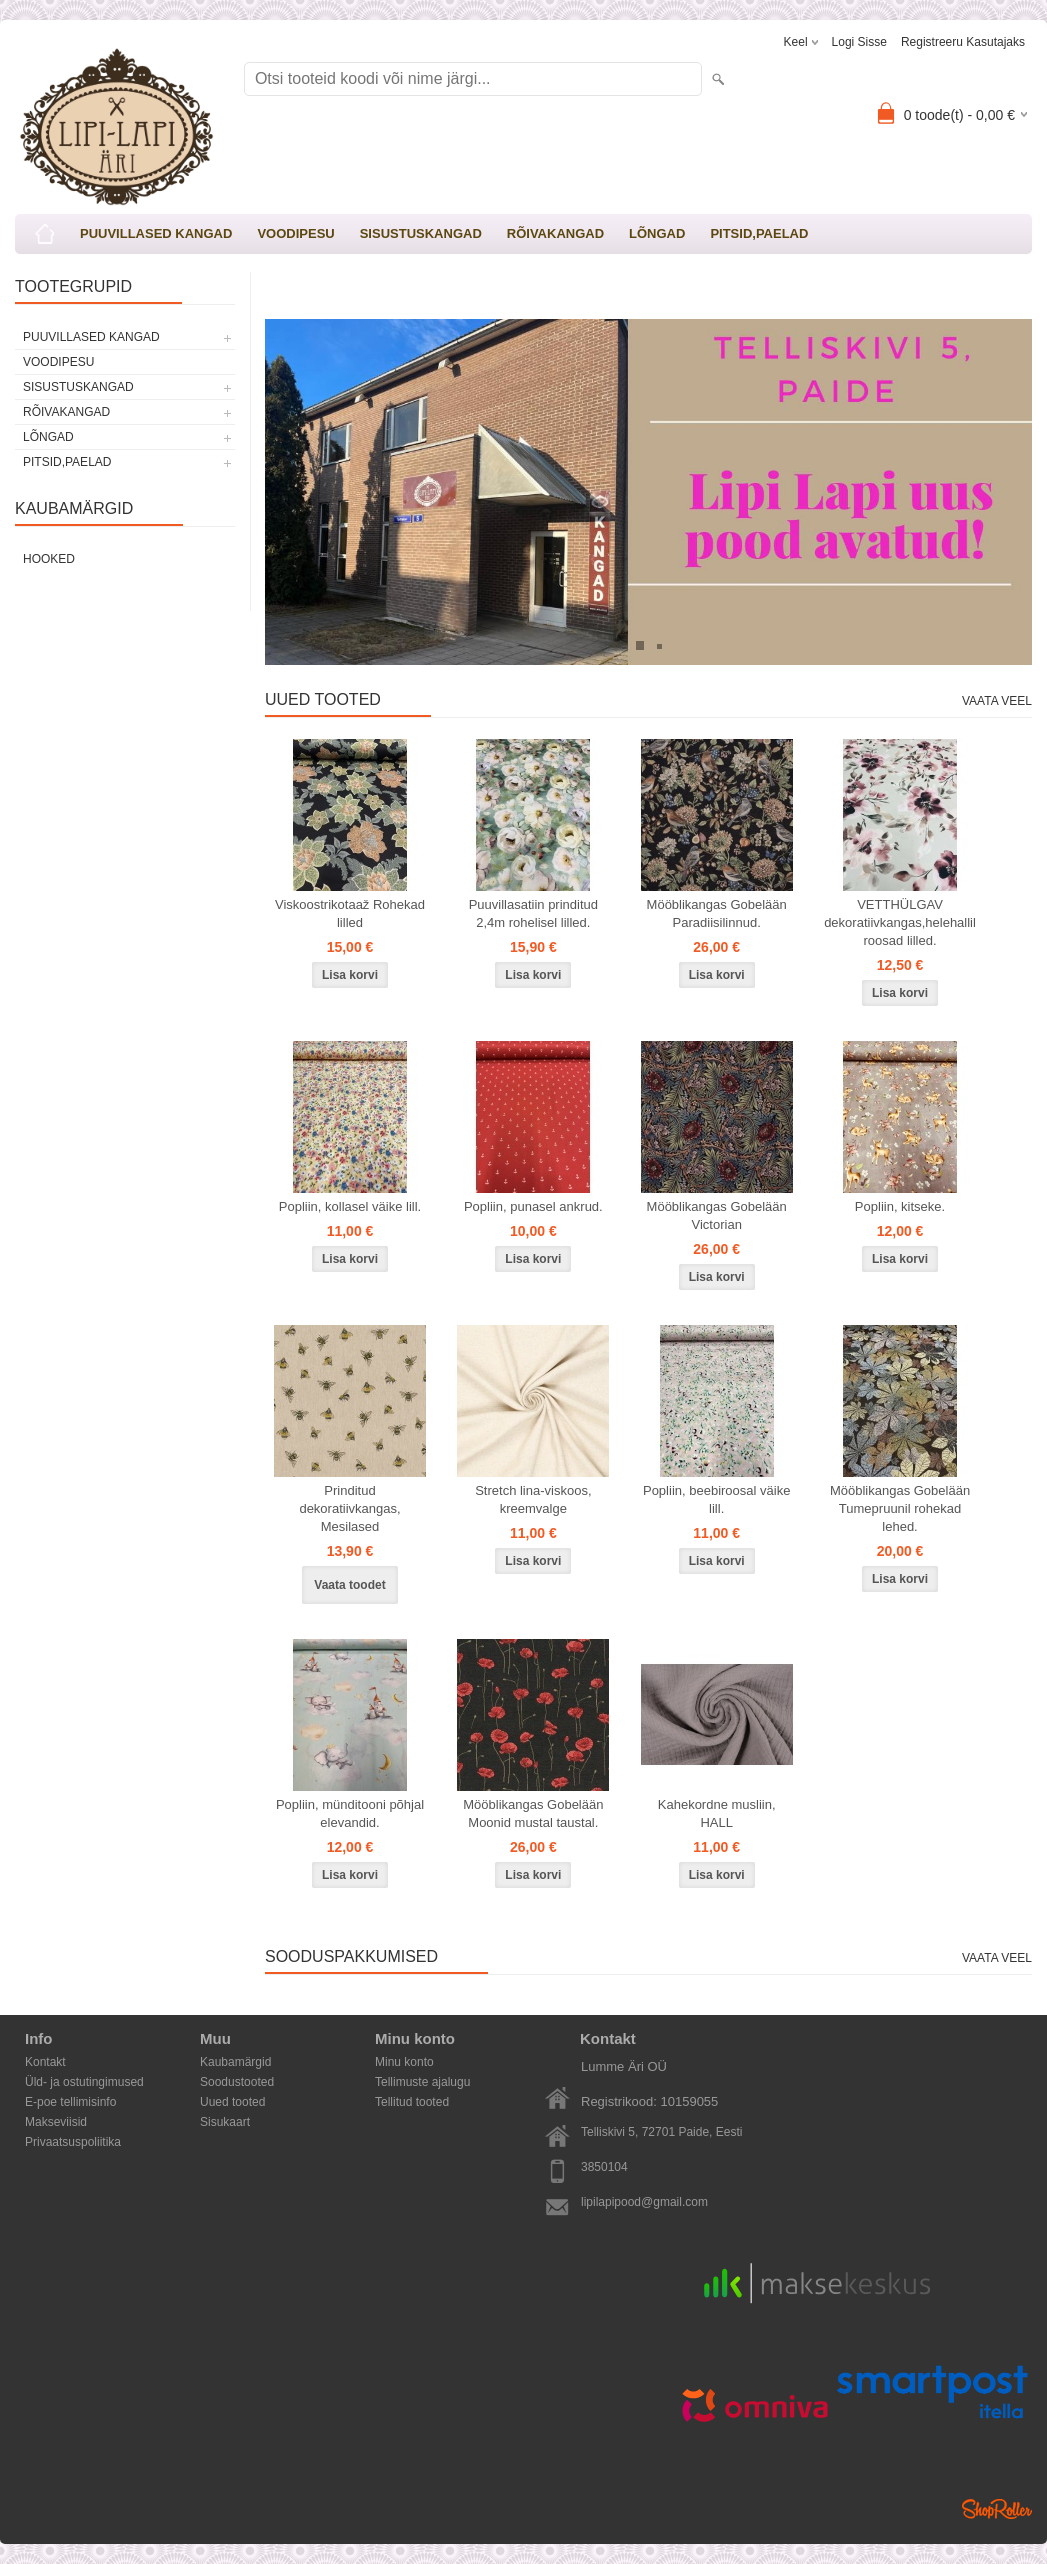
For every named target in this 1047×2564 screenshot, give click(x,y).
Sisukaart (225, 2122)
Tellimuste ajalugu (422, 2082)
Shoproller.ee (997, 2509)
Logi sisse (859, 42)
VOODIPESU (295, 233)
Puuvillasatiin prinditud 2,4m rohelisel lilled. (533, 913)
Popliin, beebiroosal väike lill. (716, 1499)
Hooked (49, 559)
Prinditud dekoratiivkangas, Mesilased (349, 1508)
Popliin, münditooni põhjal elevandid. (350, 1813)
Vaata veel (997, 701)
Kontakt (45, 2062)
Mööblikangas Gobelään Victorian (717, 1215)
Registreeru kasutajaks (963, 42)
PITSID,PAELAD (759, 233)
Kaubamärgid (235, 2062)
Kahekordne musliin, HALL (717, 1813)
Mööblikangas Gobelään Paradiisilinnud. (717, 913)
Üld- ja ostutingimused (84, 2082)
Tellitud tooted (412, 2102)
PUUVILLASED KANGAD (156, 233)
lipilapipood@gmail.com (644, 2202)
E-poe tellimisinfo (70, 2102)
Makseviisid (56, 2122)
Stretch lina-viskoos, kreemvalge (533, 1499)
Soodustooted (237, 2082)
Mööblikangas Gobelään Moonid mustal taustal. (533, 1813)
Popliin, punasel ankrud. (533, 1206)
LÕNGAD (657, 233)
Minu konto (404, 2062)
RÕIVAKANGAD (555, 233)
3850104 (604, 2167)
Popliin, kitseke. (900, 1206)
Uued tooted (232, 2102)
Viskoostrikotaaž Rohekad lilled (350, 913)
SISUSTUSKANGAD (421, 233)
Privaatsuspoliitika (73, 2142)
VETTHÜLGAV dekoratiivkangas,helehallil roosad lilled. (900, 922)
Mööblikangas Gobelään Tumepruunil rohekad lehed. (900, 1508)
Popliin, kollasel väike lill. (350, 1206)
